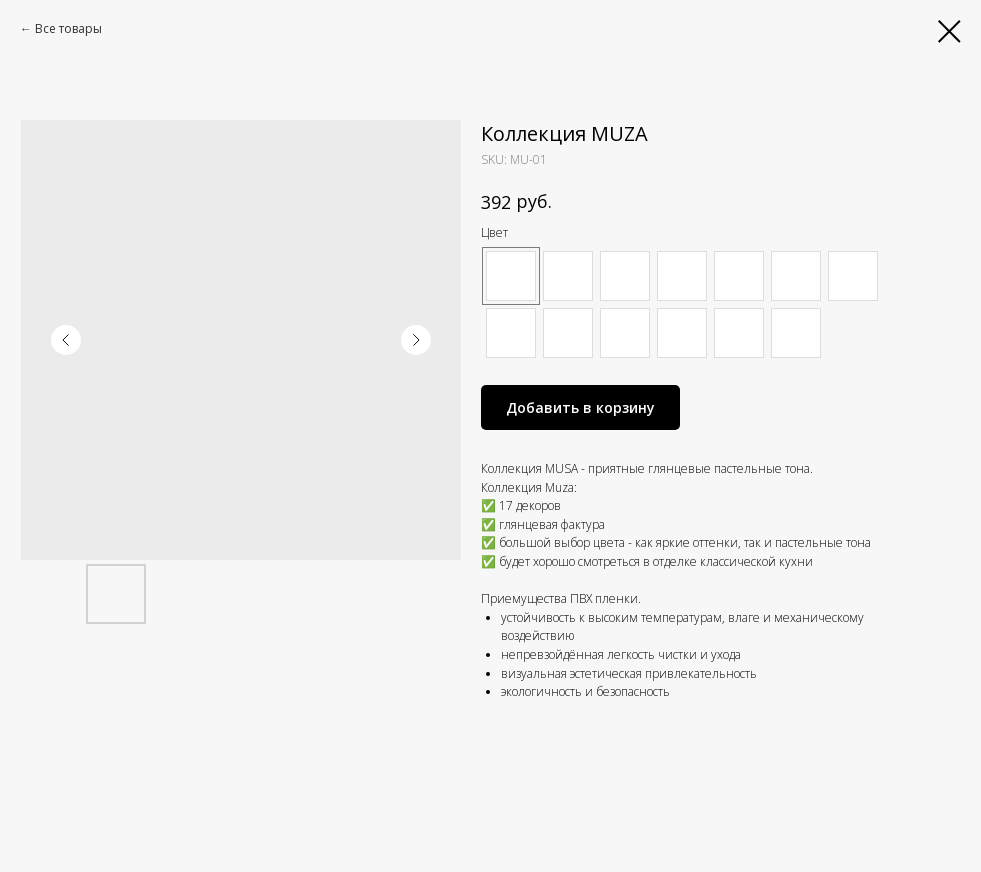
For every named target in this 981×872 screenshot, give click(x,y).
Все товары (68, 28)
